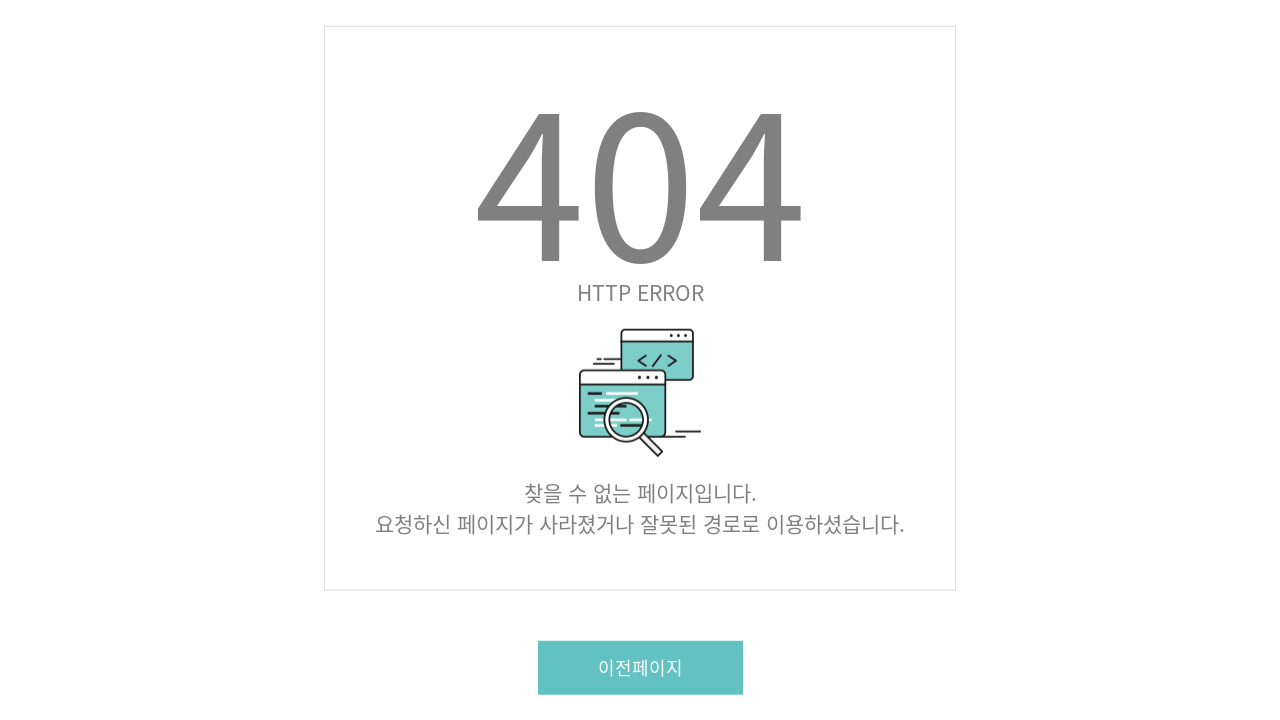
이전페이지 (640, 666)
